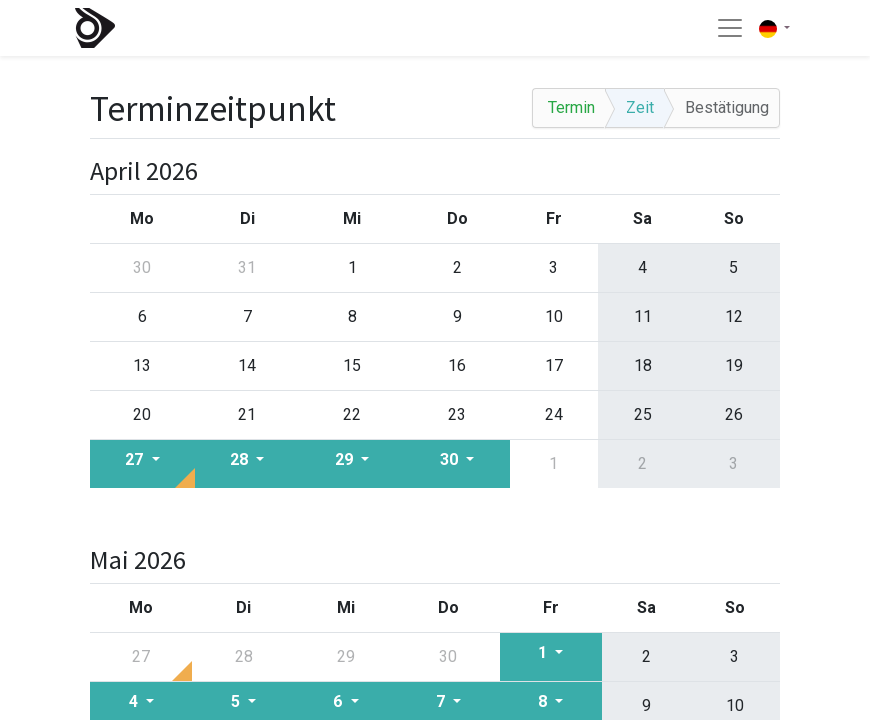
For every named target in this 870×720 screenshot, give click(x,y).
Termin (571, 107)
